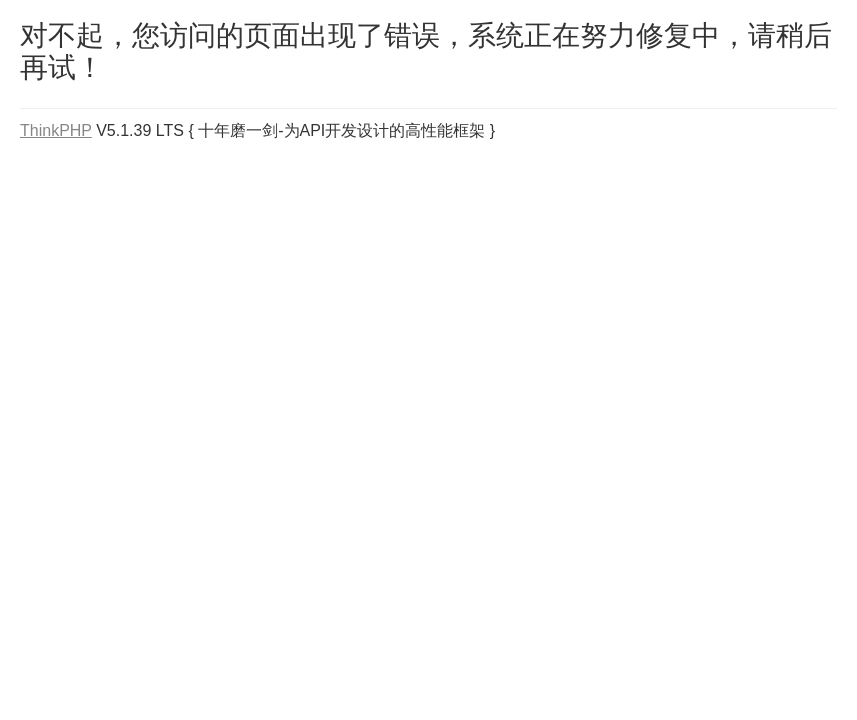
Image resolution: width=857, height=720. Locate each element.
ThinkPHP (56, 130)
